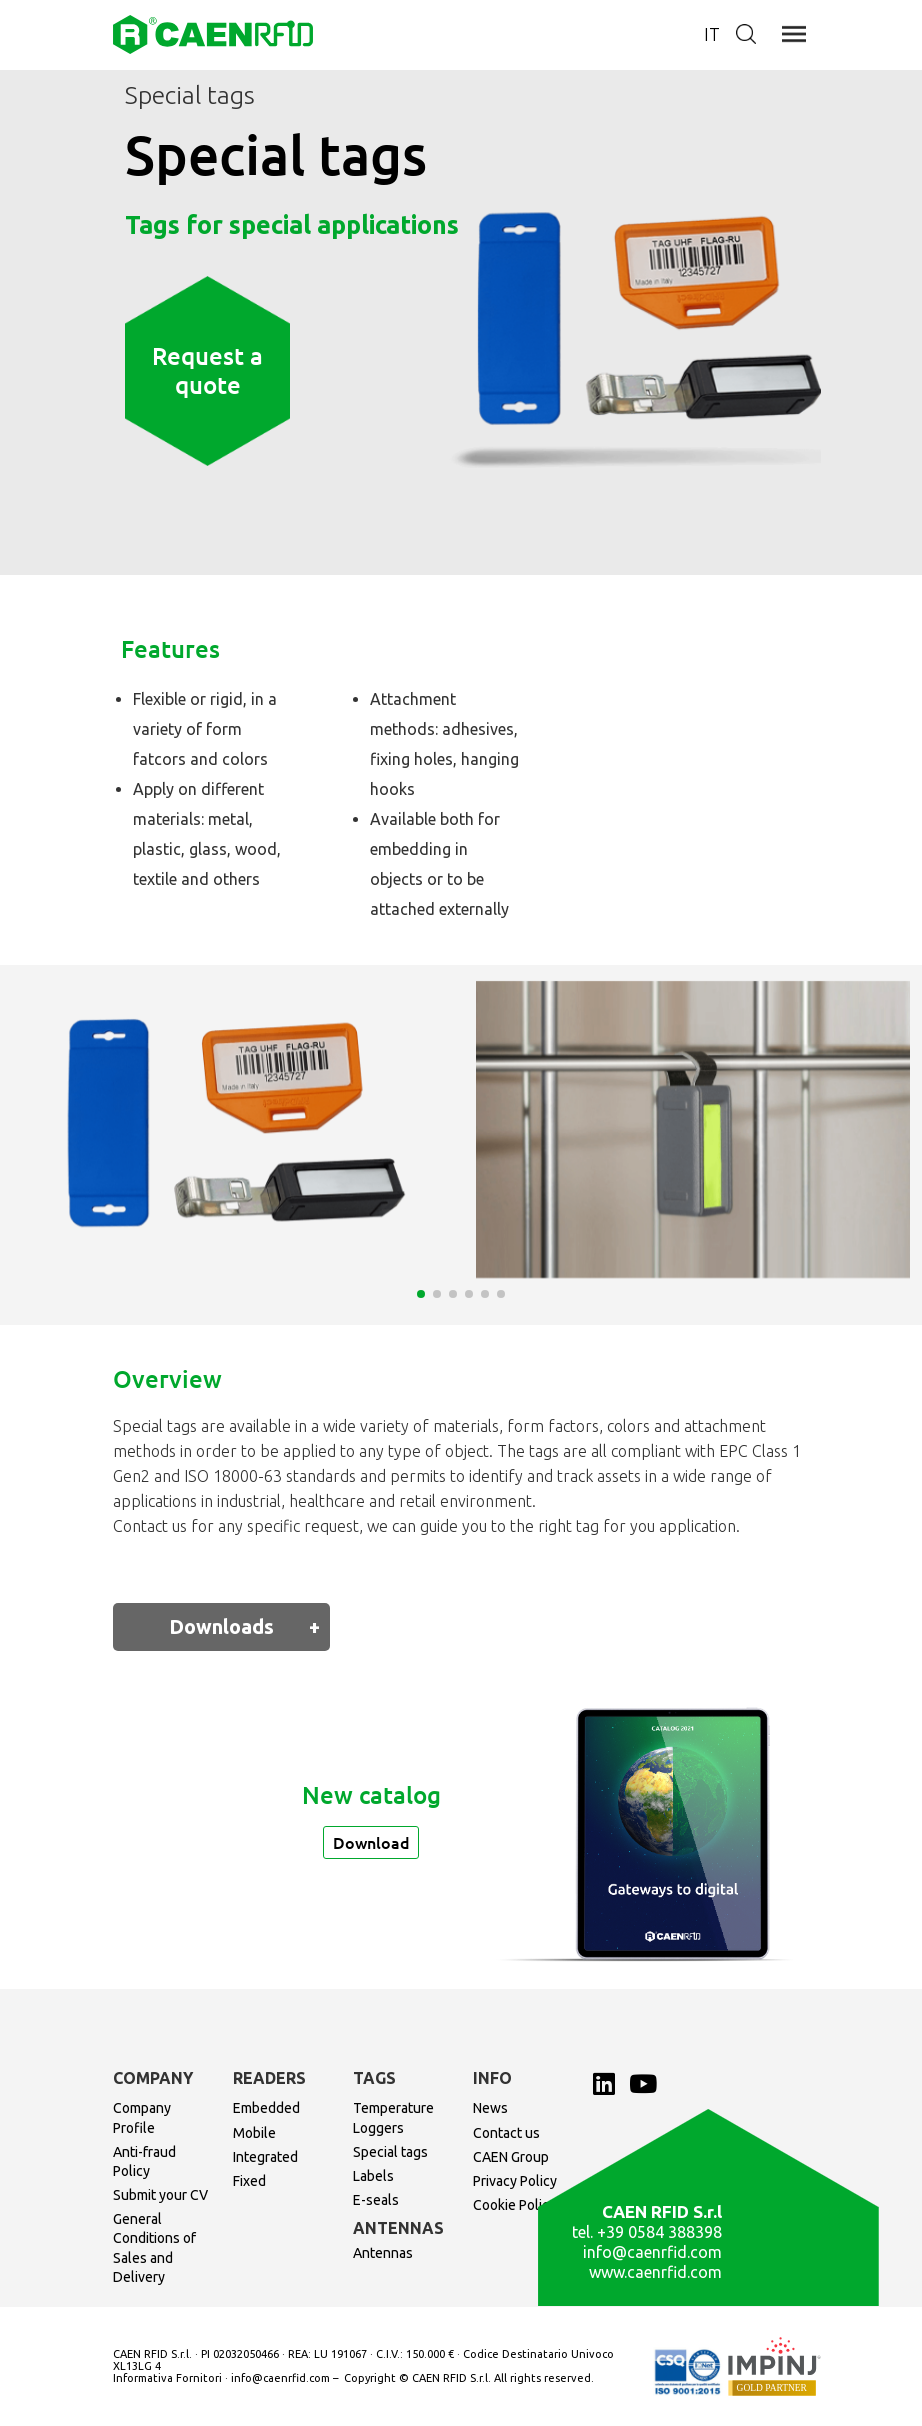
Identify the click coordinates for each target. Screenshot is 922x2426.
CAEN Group (511, 2157)
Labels (373, 2176)
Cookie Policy (514, 2205)
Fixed (249, 2181)
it (712, 34)
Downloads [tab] (221, 1626)
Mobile (254, 2133)
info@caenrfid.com (652, 2252)
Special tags (390, 2152)
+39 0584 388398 (659, 2232)
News (490, 2108)
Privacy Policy (515, 2181)
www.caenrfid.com (655, 2272)
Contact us (506, 2133)
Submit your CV (160, 2195)
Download (371, 1842)
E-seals (376, 2200)
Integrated (265, 2157)
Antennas (383, 2253)
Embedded (266, 2108)
